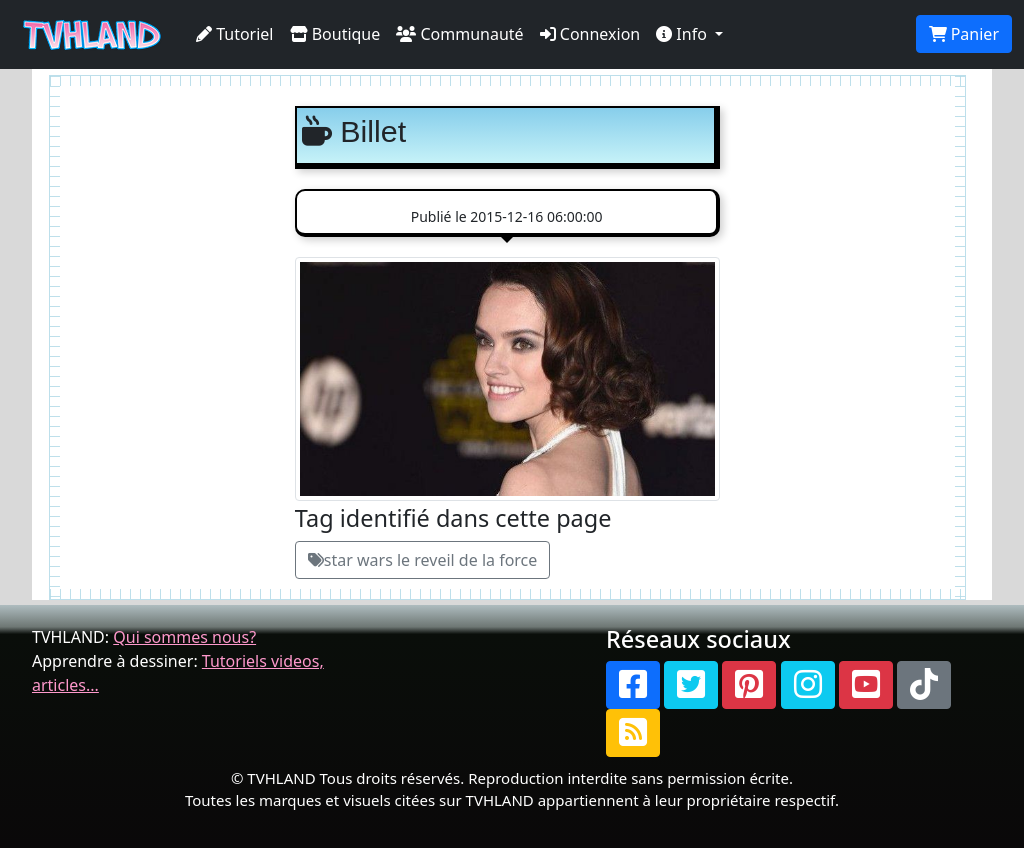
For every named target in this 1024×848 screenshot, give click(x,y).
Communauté (459, 34)
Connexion (590, 34)
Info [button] (683, 34)
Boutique (335, 34)
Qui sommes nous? (184, 637)
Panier (964, 34)
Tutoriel (235, 34)
